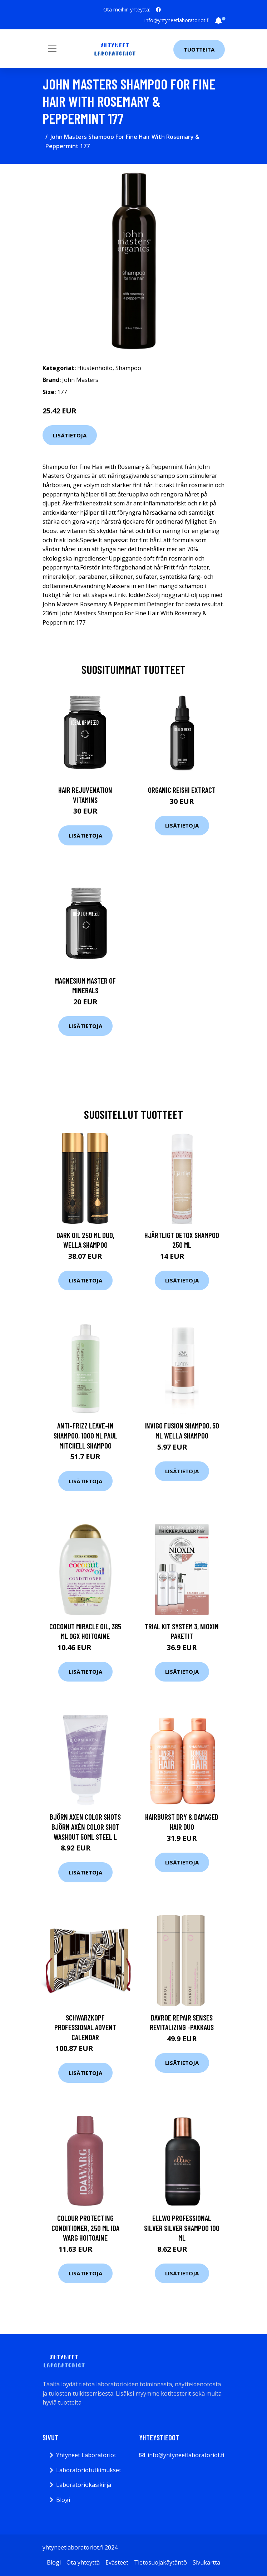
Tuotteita (199, 49)
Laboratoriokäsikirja (83, 2485)
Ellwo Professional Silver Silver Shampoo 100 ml (181, 2227)
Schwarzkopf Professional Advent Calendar (85, 2027)
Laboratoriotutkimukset (88, 2470)
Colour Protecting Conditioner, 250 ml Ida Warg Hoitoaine (85, 2227)
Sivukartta (206, 2562)
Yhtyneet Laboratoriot (86, 2455)
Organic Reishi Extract (182, 789)
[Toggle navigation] (52, 48)
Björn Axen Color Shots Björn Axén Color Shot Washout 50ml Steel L (85, 1826)
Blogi (63, 2500)
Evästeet (116, 2562)
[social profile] (158, 9)
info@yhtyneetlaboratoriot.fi (176, 20)
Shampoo (128, 368)
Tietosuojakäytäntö (160, 2562)
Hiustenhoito (95, 368)
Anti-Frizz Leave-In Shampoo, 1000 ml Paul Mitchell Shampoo (85, 1435)
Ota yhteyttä (83, 2562)
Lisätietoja (69, 435)
